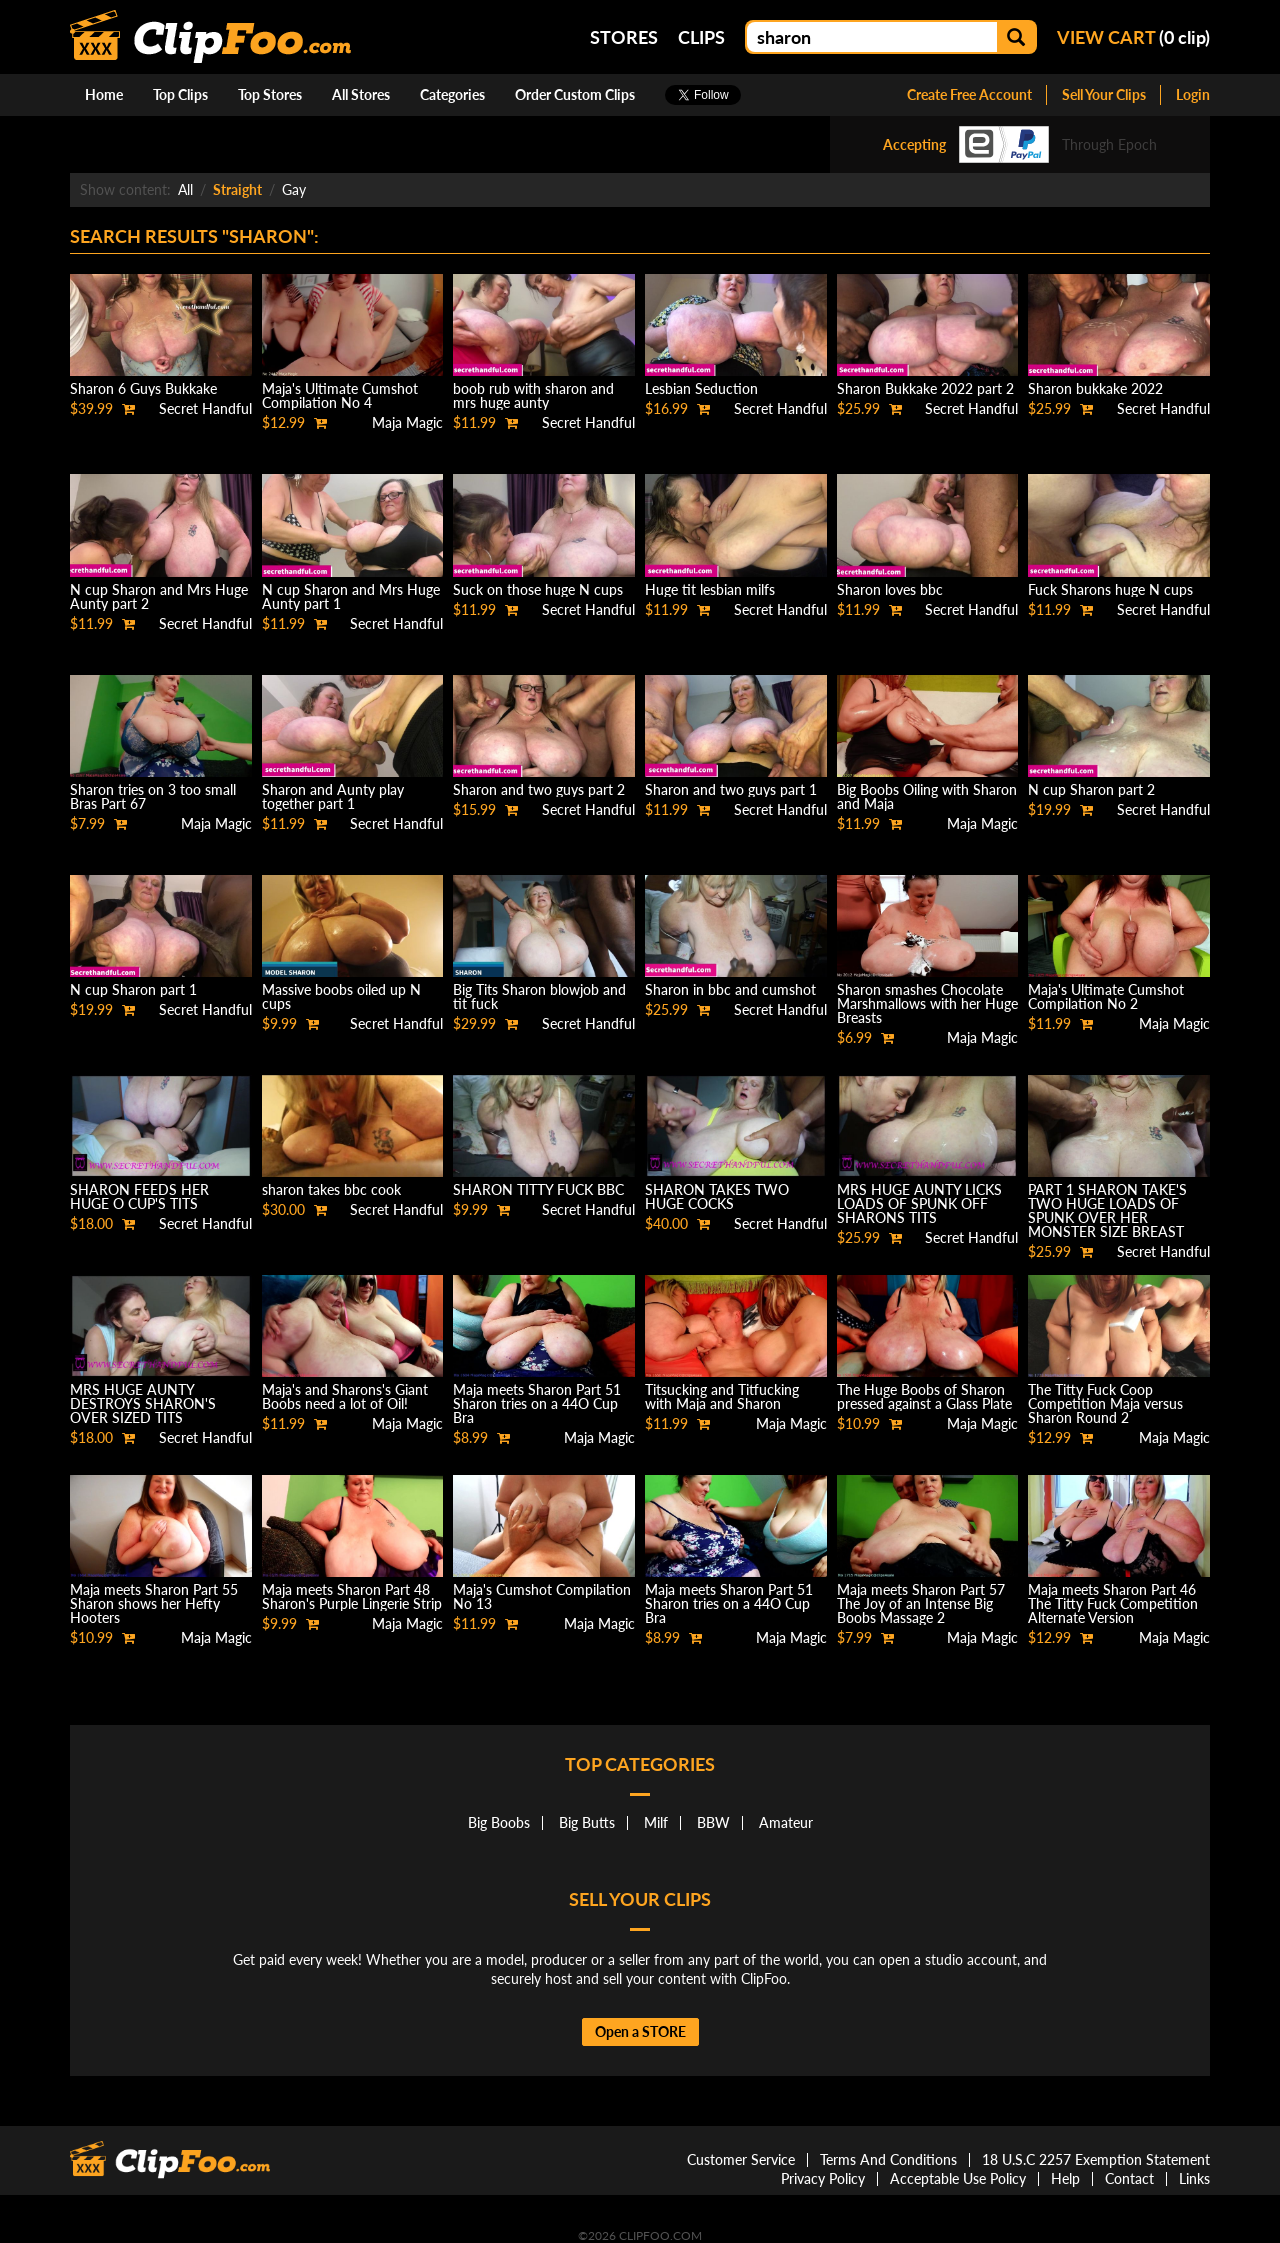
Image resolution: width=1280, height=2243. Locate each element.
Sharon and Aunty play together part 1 (333, 796)
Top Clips (180, 94)
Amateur (786, 1822)
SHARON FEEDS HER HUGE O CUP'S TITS (139, 1196)
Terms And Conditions (888, 2159)
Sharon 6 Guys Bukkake (143, 388)
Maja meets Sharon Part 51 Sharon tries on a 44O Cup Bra (537, 1403)
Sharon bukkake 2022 (1095, 388)
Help (1065, 2178)
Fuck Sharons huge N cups (1110, 589)
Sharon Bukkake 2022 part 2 (925, 388)
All (185, 189)
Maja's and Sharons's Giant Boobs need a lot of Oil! (345, 1396)
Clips (701, 37)
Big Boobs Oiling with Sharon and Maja (927, 796)
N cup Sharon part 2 (1091, 789)
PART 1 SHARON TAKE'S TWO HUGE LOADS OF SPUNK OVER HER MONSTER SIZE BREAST (1107, 1210)
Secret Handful (205, 408)
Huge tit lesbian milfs (710, 589)
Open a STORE (640, 2031)
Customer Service (741, 2159)
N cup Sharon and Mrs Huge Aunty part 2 (159, 596)
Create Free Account (969, 94)
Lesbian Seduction (701, 388)
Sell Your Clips (1104, 94)
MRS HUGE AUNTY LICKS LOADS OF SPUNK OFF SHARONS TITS (919, 1203)
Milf (656, 1822)
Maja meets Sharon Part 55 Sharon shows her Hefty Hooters (154, 1603)
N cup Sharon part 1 (133, 989)
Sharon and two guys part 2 (539, 789)
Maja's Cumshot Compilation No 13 (542, 1596)
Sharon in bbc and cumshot (730, 989)
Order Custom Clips (575, 94)
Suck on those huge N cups (538, 589)
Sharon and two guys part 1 (731, 789)
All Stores (361, 94)
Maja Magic (407, 422)
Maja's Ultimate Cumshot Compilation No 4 (340, 395)
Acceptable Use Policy (958, 2178)
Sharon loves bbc (890, 589)
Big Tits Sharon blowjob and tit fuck (539, 996)
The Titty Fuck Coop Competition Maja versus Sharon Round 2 (1105, 1403)
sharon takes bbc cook (331, 1189)
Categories (452, 94)
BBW (713, 1822)
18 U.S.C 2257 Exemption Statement (1096, 2159)
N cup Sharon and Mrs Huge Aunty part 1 (351, 596)
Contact (1129, 2178)
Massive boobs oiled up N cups (341, 996)
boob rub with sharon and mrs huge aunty (533, 395)
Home (104, 94)
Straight (237, 189)
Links (1194, 2178)
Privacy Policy (823, 2178)
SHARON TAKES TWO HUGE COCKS (717, 1196)
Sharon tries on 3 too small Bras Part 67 (153, 796)
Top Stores (270, 94)
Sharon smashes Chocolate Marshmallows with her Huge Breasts (927, 1003)
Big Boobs (499, 1822)
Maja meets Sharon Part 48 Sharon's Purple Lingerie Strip (352, 1596)
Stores (624, 37)
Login (1193, 94)
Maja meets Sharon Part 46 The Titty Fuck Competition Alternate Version (1113, 1603)
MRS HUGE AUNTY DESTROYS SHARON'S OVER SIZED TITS (143, 1403)
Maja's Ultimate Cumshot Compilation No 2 (1106, 996)
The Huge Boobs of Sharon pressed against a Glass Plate (924, 1396)
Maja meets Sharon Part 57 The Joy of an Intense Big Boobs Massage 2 (921, 1603)
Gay (294, 189)
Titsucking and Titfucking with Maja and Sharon (722, 1396)
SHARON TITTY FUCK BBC (538, 1189)
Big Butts (587, 1822)
